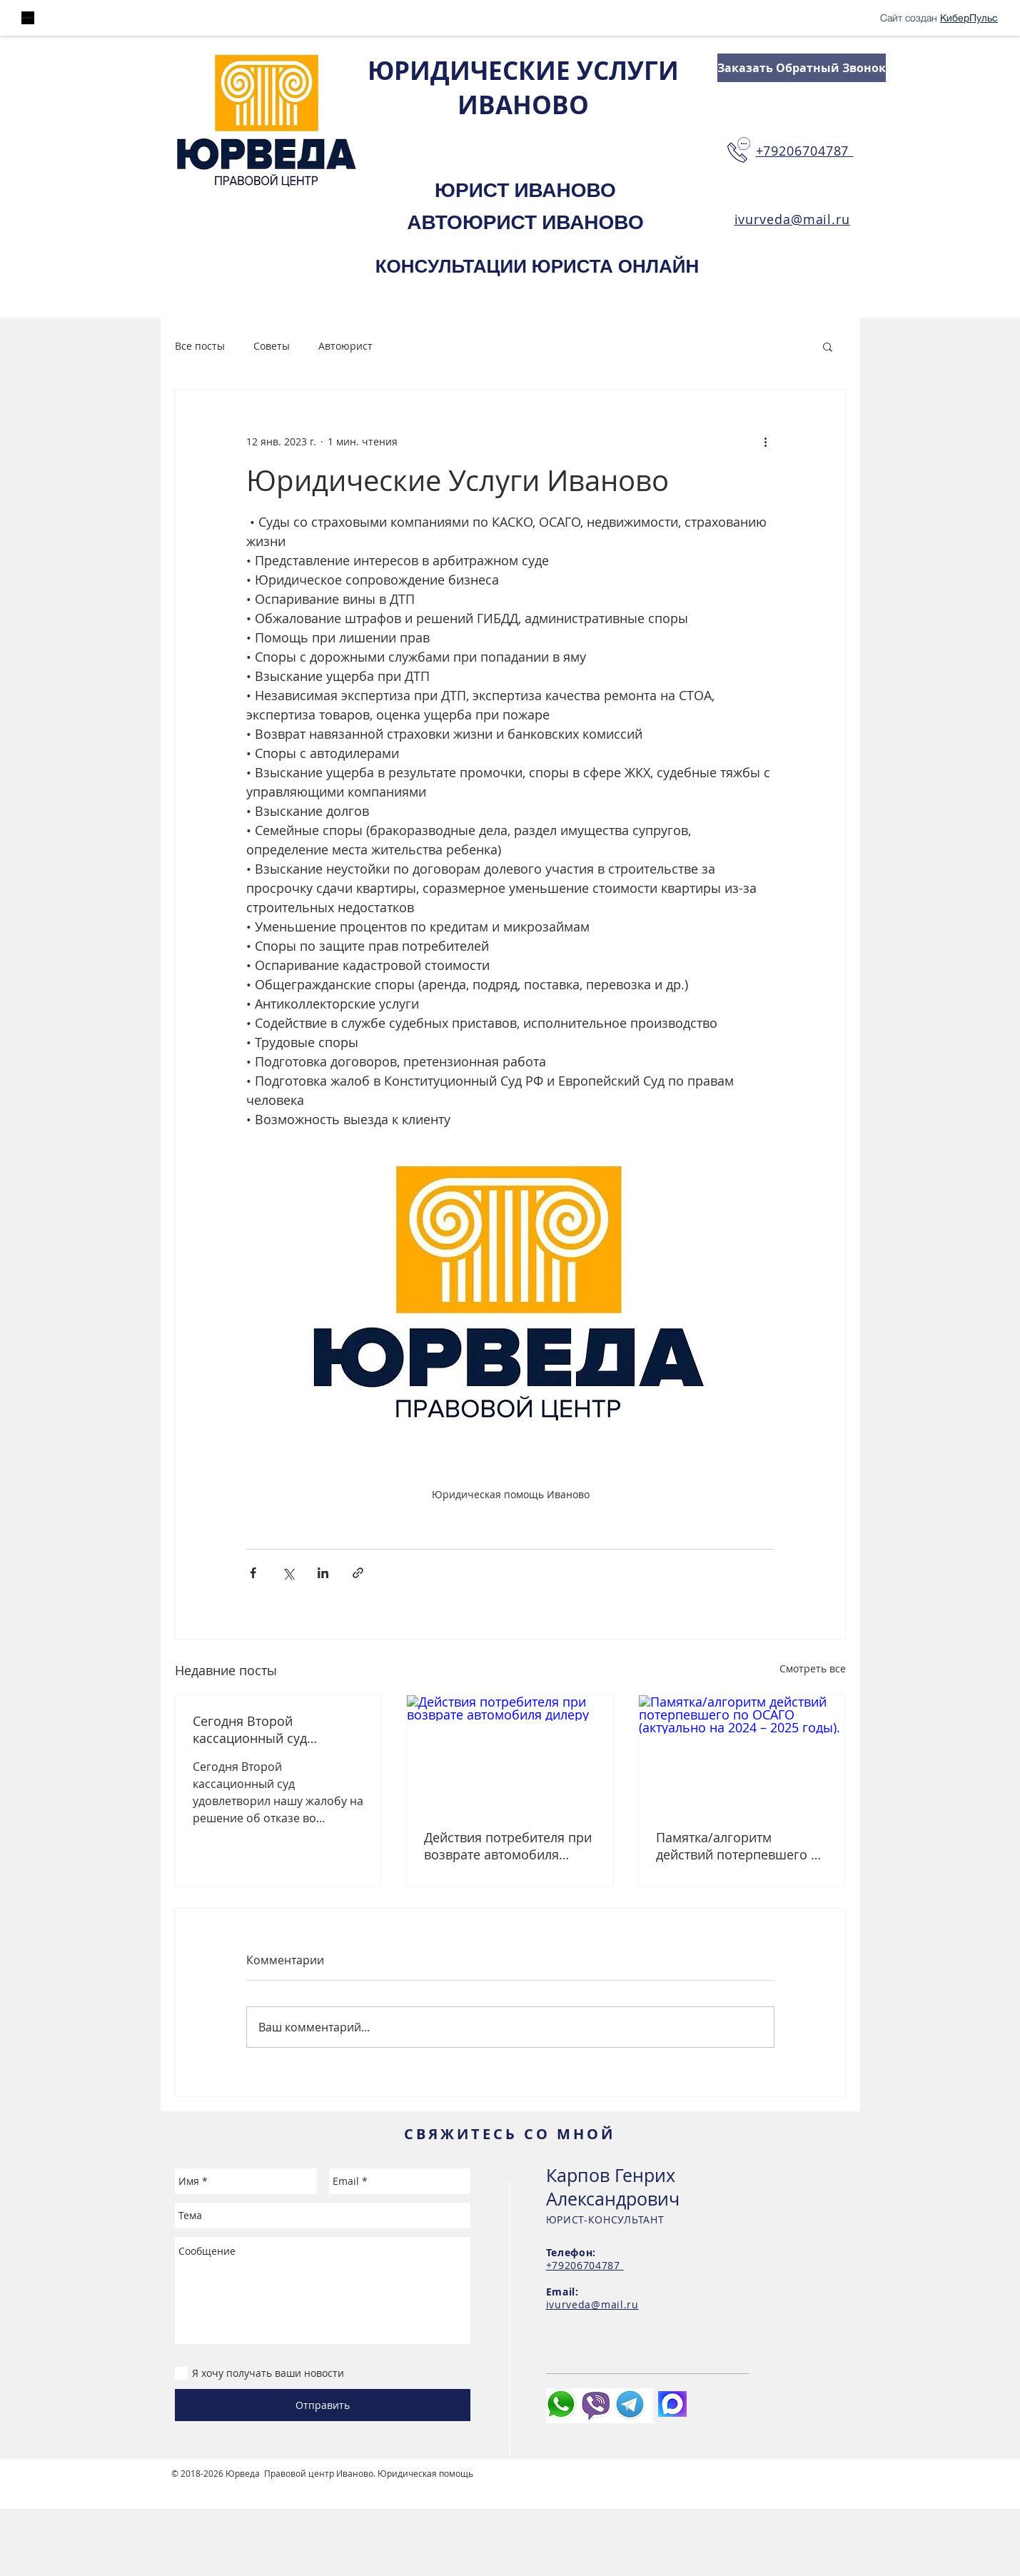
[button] (827, 346)
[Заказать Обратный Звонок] (801, 68)
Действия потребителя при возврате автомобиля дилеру (508, 1846)
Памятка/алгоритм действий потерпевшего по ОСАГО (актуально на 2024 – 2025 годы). (741, 1846)
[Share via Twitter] (288, 1573)
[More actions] (765, 441)
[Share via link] (358, 1573)
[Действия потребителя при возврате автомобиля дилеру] (510, 1753)
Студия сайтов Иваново (221, 2484)
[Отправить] (322, 2405)
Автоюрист (345, 346)
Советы (271, 346)
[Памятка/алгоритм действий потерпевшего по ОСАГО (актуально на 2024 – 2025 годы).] (742, 1753)
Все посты (200, 346)
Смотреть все (812, 1668)
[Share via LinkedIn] (323, 1573)
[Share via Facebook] (253, 1573)
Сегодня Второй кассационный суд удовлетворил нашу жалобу (254, 1729)
